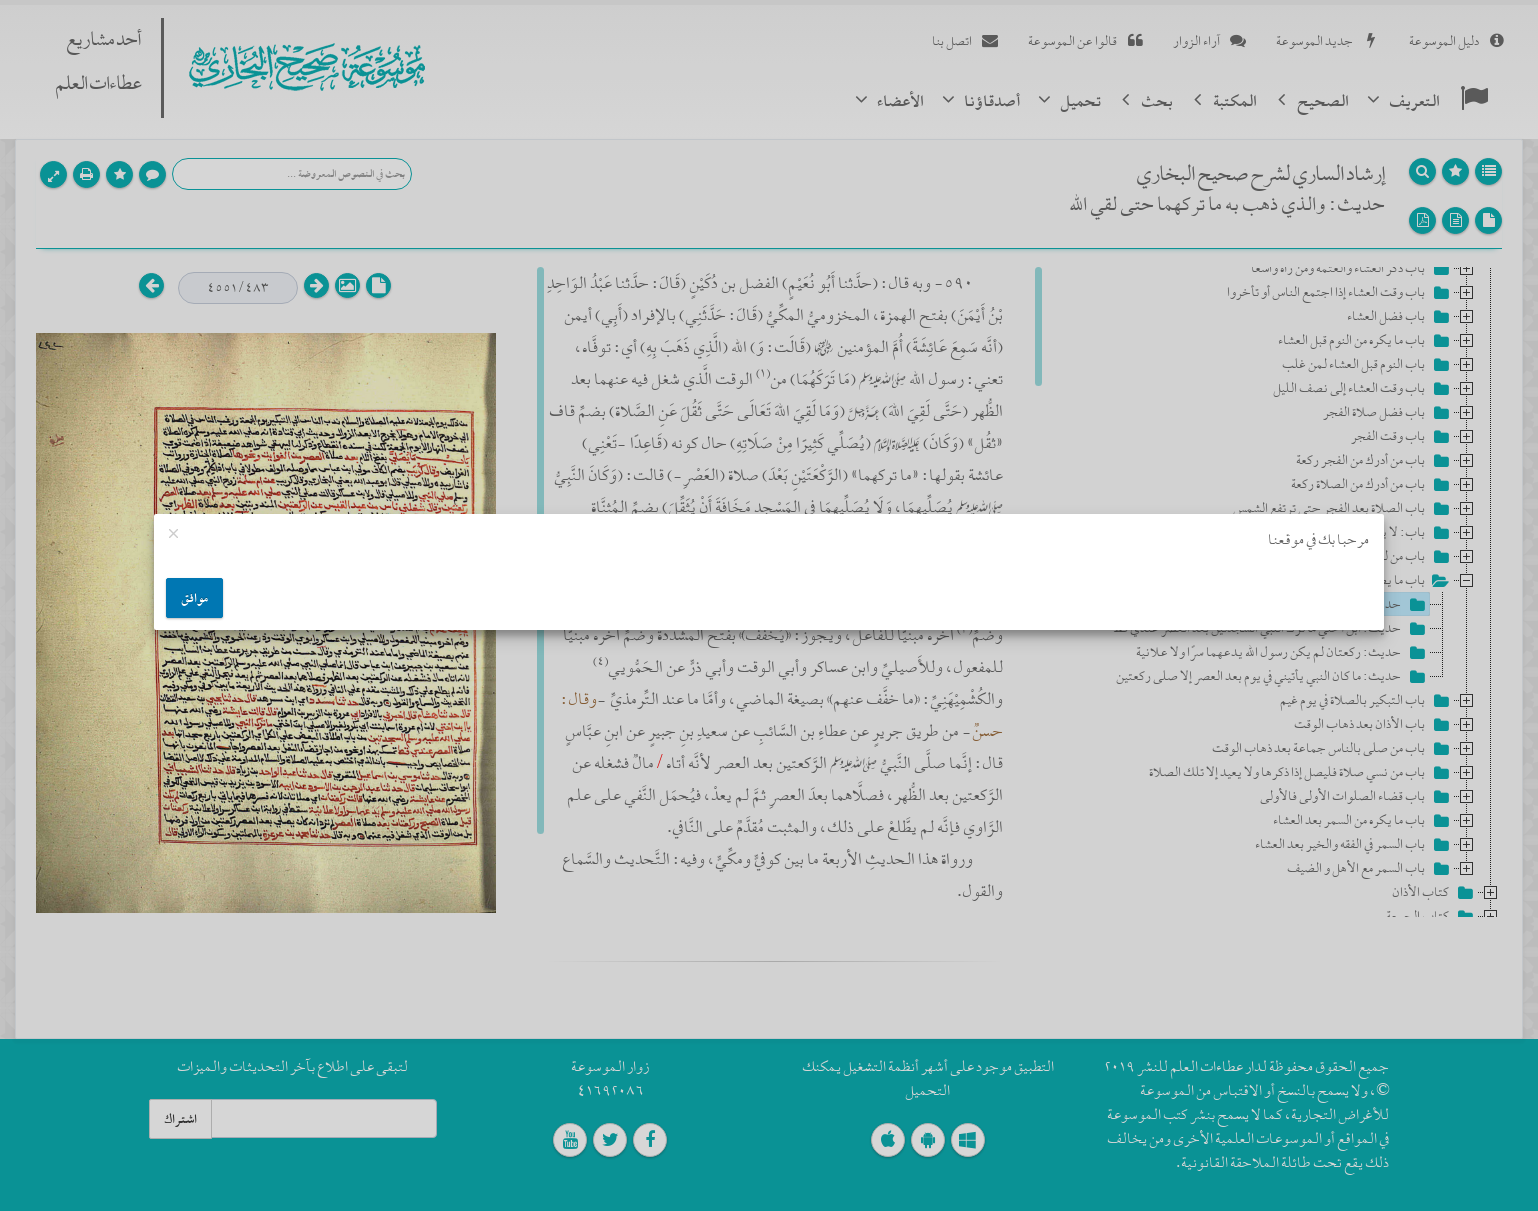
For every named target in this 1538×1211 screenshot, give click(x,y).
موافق (194, 598)
